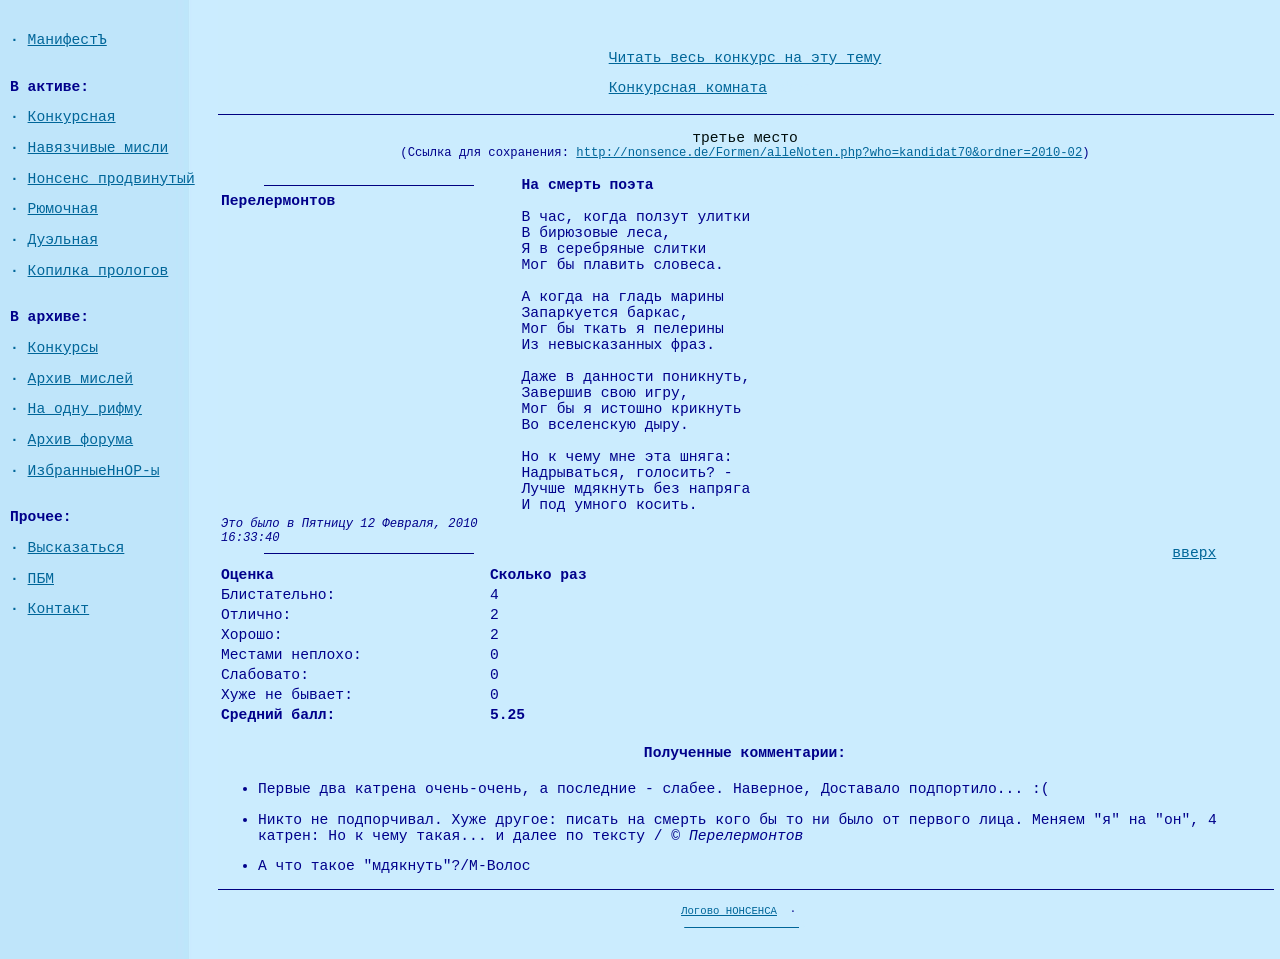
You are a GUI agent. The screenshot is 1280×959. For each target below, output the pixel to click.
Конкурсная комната (688, 88)
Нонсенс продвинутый (111, 179)
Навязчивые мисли (98, 148)
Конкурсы (63, 348)
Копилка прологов (98, 271)
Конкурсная (72, 117)
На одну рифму (85, 409)
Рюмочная (63, 209)
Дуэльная (63, 240)
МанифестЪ (67, 40)
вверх (1194, 553)
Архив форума (81, 440)
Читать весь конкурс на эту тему (745, 58)
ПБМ (41, 579)
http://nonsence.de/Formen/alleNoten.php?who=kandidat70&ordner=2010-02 (829, 153)
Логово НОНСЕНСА (729, 911)
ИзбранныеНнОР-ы (94, 471)
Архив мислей (81, 379)
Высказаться (76, 548)
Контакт (59, 609)
